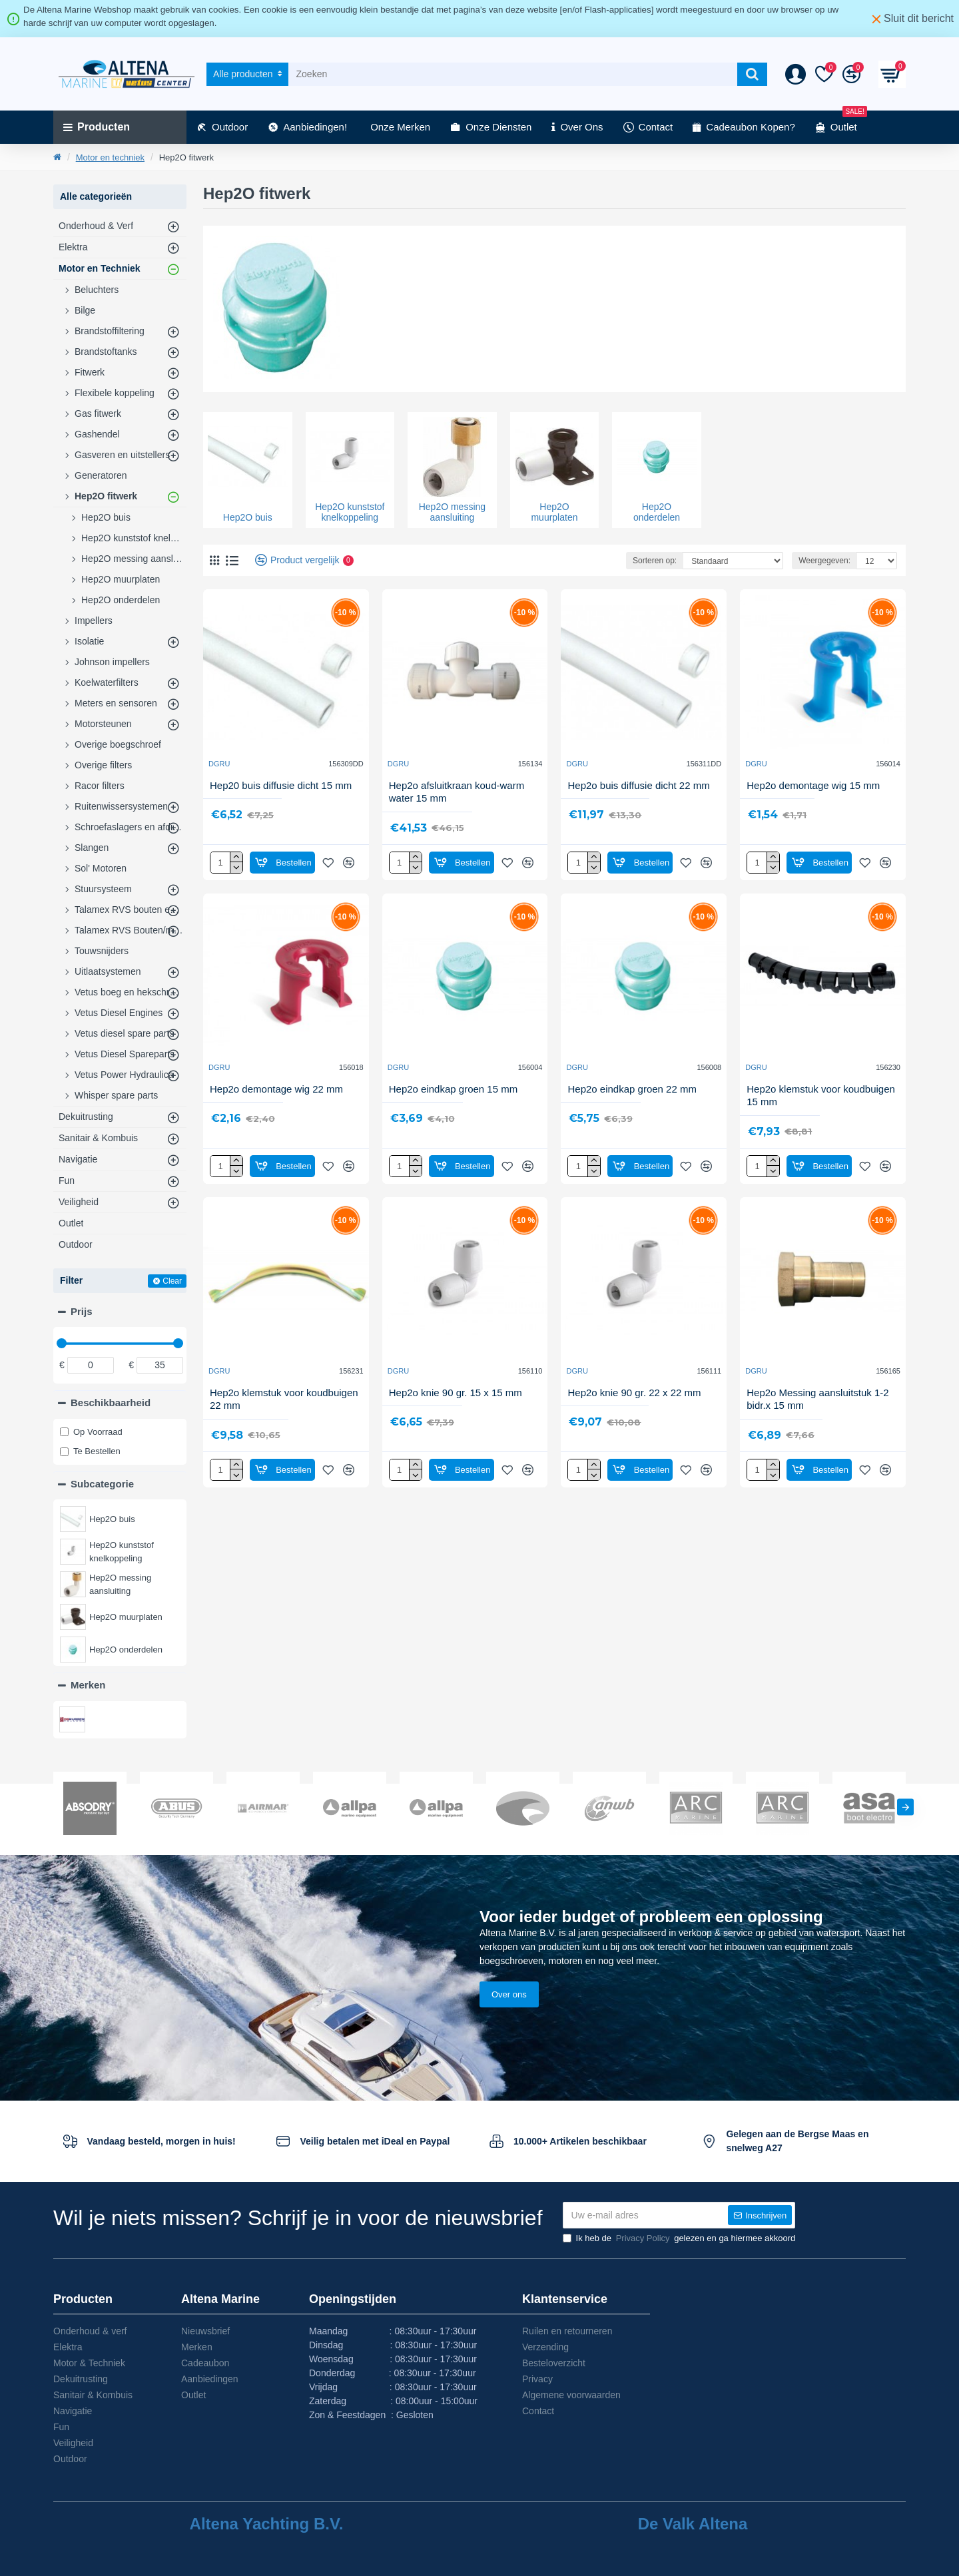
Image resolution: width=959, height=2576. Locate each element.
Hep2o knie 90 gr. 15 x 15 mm (455, 1392)
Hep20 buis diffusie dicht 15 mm (281, 785)
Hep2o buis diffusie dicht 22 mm (638, 785)
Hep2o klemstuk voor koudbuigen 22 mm (284, 1399)
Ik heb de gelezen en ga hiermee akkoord (679, 2238)
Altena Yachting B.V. (267, 2524)
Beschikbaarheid (111, 1402)
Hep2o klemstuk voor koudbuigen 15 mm (821, 1095)
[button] (905, 1806)
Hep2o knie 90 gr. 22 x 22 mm (634, 1392)
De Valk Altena (693, 2524)
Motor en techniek (110, 157)
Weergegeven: (824, 560)
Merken (88, 1684)
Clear (172, 1281)
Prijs (82, 1311)
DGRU (219, 764)
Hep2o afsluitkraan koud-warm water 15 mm (456, 792)
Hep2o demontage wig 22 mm (276, 1089)
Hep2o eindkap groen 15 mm (453, 1089)
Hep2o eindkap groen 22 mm (631, 1089)
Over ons (509, 1994)
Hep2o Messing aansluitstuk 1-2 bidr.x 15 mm (817, 1399)
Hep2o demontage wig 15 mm (813, 785)
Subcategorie (102, 1483)
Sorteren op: (655, 560)
